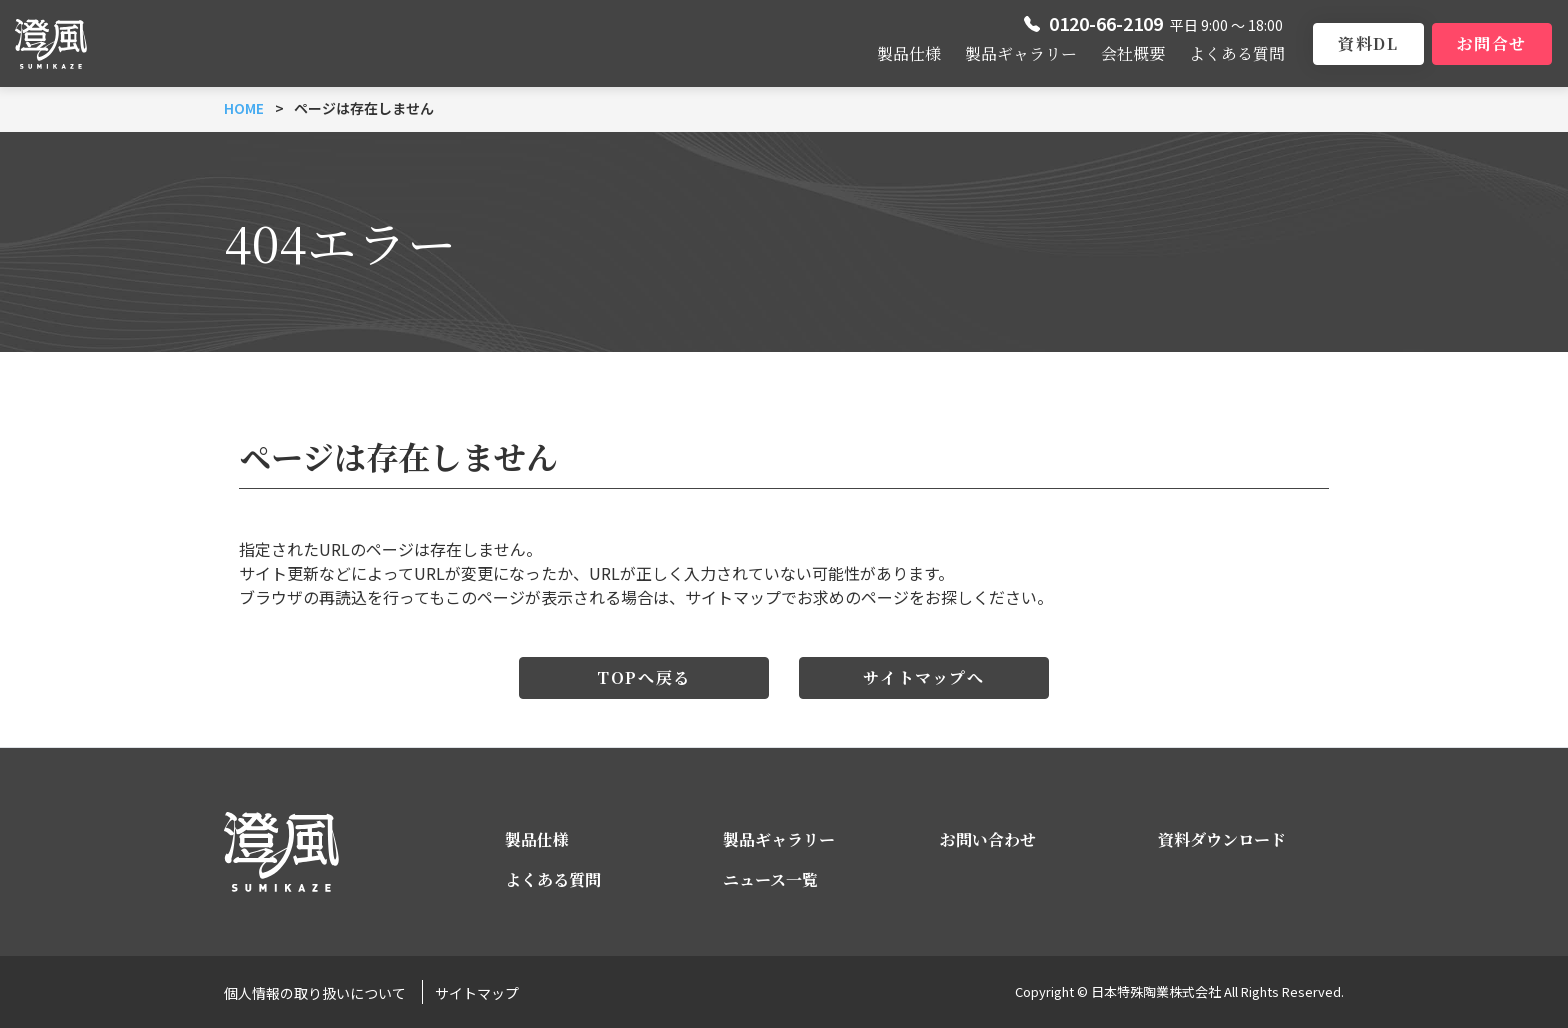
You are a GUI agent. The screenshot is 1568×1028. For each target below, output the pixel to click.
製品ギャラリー (1021, 53)
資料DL (1368, 43)
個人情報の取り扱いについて (315, 993)
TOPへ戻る (644, 677)
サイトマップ (477, 993)
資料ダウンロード (1222, 839)
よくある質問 (1237, 53)
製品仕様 (909, 53)
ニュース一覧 (770, 879)
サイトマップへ (923, 677)
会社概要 (1133, 53)
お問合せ (1492, 43)
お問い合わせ (988, 839)
